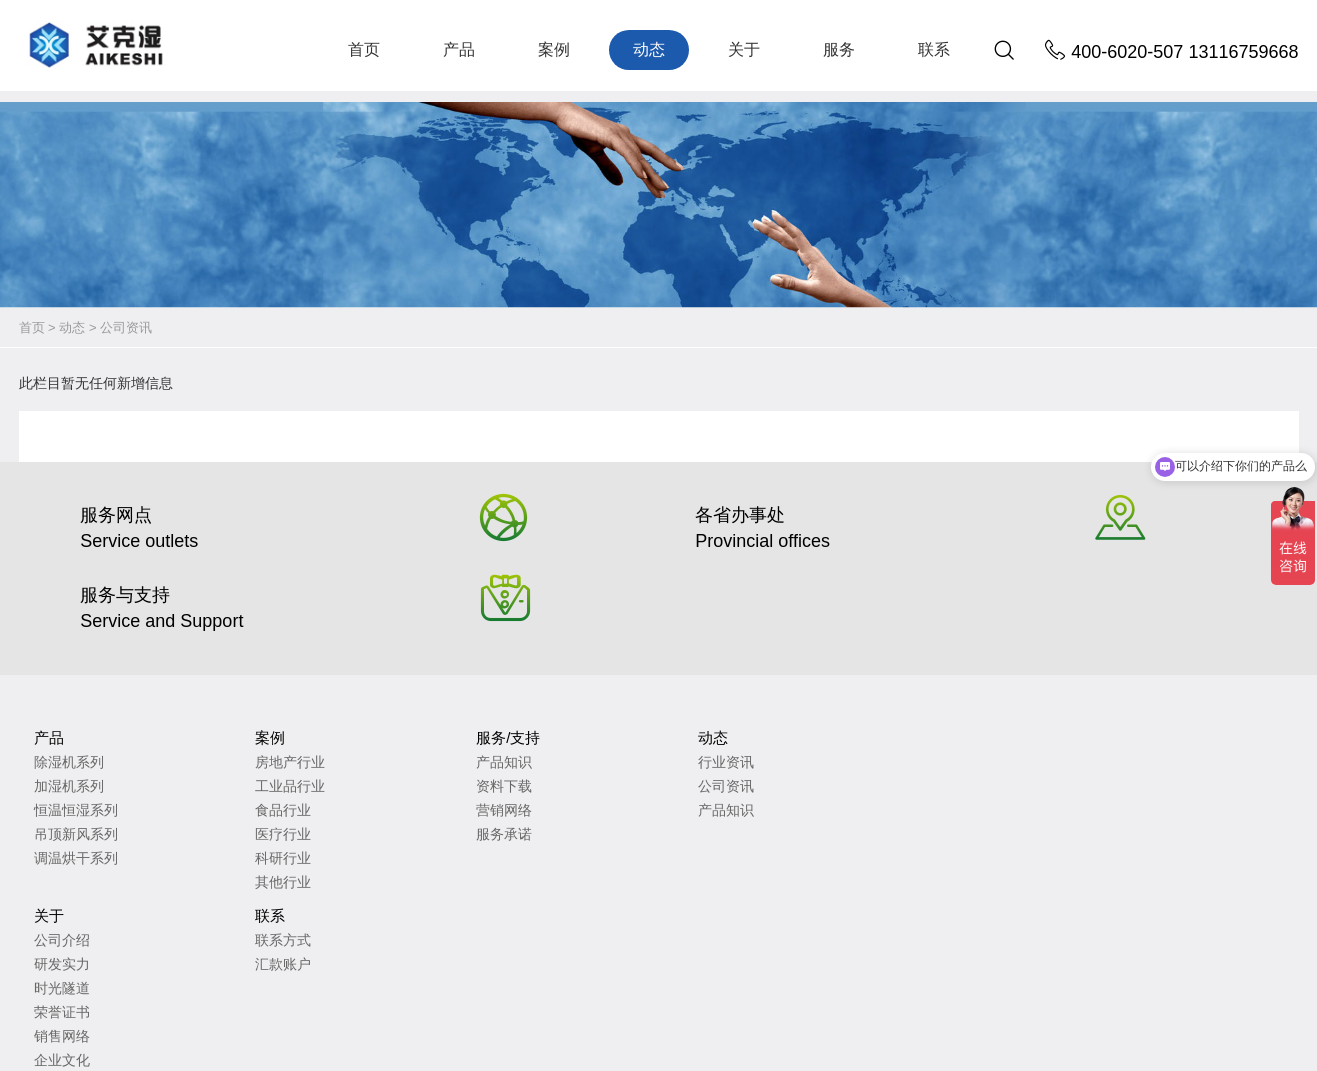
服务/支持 (339, 690)
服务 (839, 49)
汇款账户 (745, 739)
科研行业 (198, 811)
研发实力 (608, 739)
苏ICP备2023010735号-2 (353, 1020)
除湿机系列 (69, 715)
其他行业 (198, 835)
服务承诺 (335, 787)
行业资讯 (471, 715)
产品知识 (335, 715)
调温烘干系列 (76, 811)
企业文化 (608, 835)
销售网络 (608, 811)
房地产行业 (205, 715)
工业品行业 (205, 739)
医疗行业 (198, 787)
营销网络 (335, 763)
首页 (364, 49)
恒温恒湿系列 (76, 763)
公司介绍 (608, 715)
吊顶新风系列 (76, 787)
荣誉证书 (608, 787)
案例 (554, 49)
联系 (934, 49)
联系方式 (745, 715)
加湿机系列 (69, 739)
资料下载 (335, 739)
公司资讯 (126, 327)
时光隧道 (608, 763)
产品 (459, 49)
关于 (744, 49)
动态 (649, 49)
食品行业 (198, 763)
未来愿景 (608, 859)
